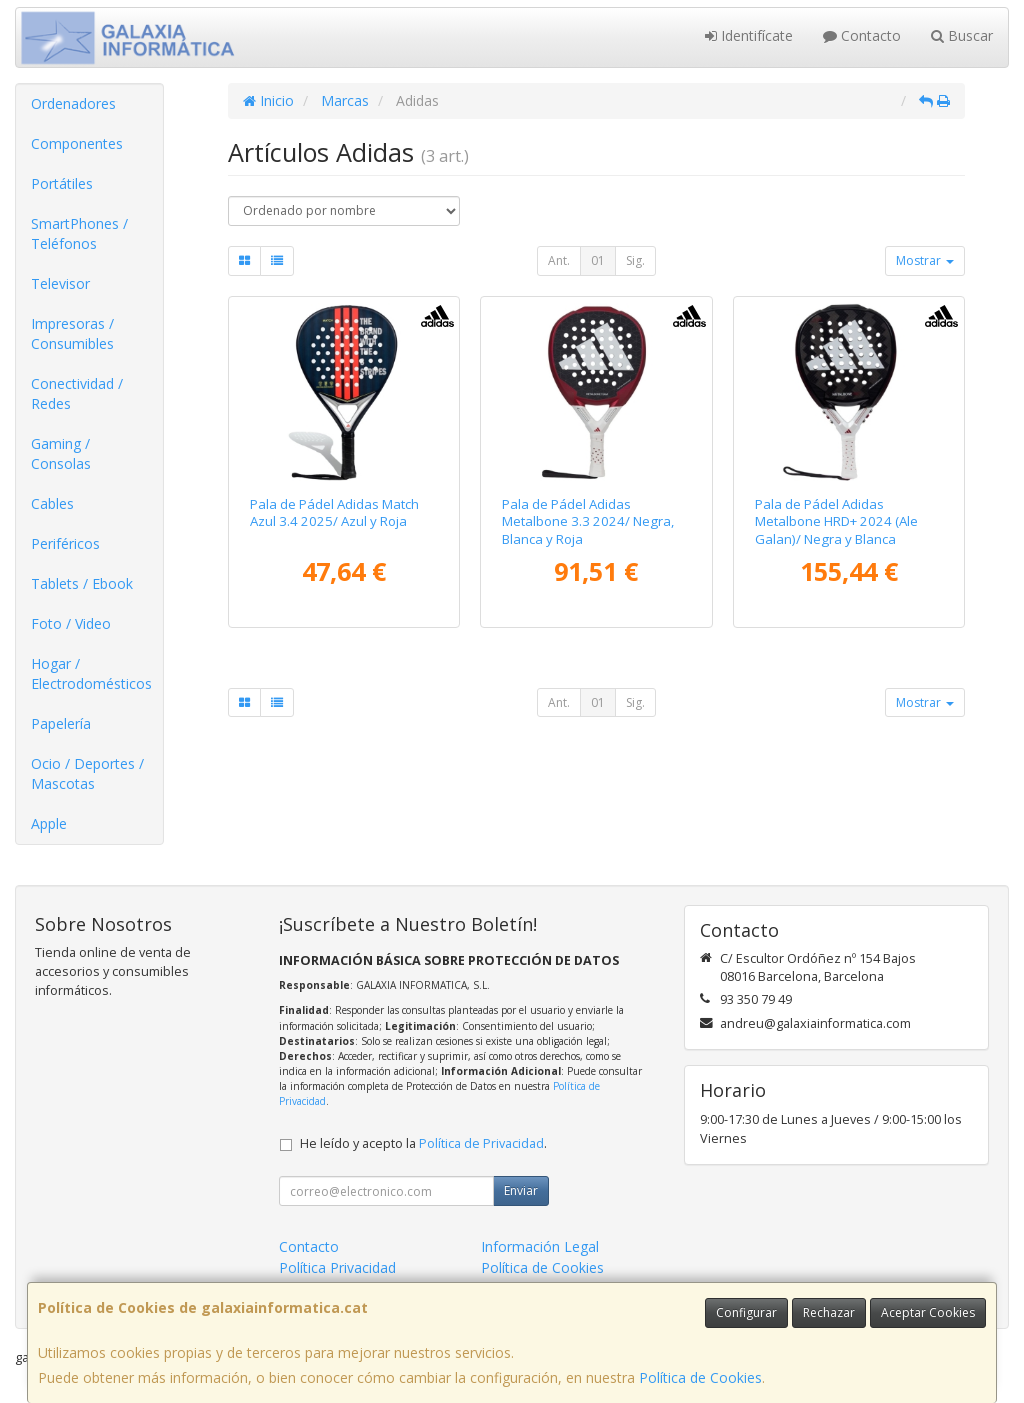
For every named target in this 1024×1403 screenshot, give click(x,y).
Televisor (60, 283)
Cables (52, 503)
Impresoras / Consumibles (72, 333)
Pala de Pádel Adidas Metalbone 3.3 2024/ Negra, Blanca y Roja (588, 521)
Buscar (962, 35)
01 (598, 260)
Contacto (862, 35)
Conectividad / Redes (77, 393)
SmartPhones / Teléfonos (79, 233)
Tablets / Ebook (82, 583)
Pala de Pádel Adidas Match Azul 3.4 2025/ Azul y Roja (334, 512)
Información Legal (540, 1246)
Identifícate (749, 35)
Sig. (635, 260)
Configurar (746, 1312)
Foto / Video (71, 623)
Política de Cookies (700, 1377)
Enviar (521, 1190)
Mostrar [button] (925, 260)
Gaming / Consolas (61, 453)
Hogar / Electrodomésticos (91, 673)
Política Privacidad (337, 1267)
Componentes (77, 143)
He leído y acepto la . (423, 1143)
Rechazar (829, 1312)
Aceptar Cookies (928, 1312)
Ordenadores (73, 103)
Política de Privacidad (481, 1143)
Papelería (61, 723)
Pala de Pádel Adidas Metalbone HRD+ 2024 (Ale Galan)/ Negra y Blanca (836, 521)
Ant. (559, 260)
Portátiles (62, 183)
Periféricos (65, 543)
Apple (49, 823)
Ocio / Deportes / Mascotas (87, 773)
